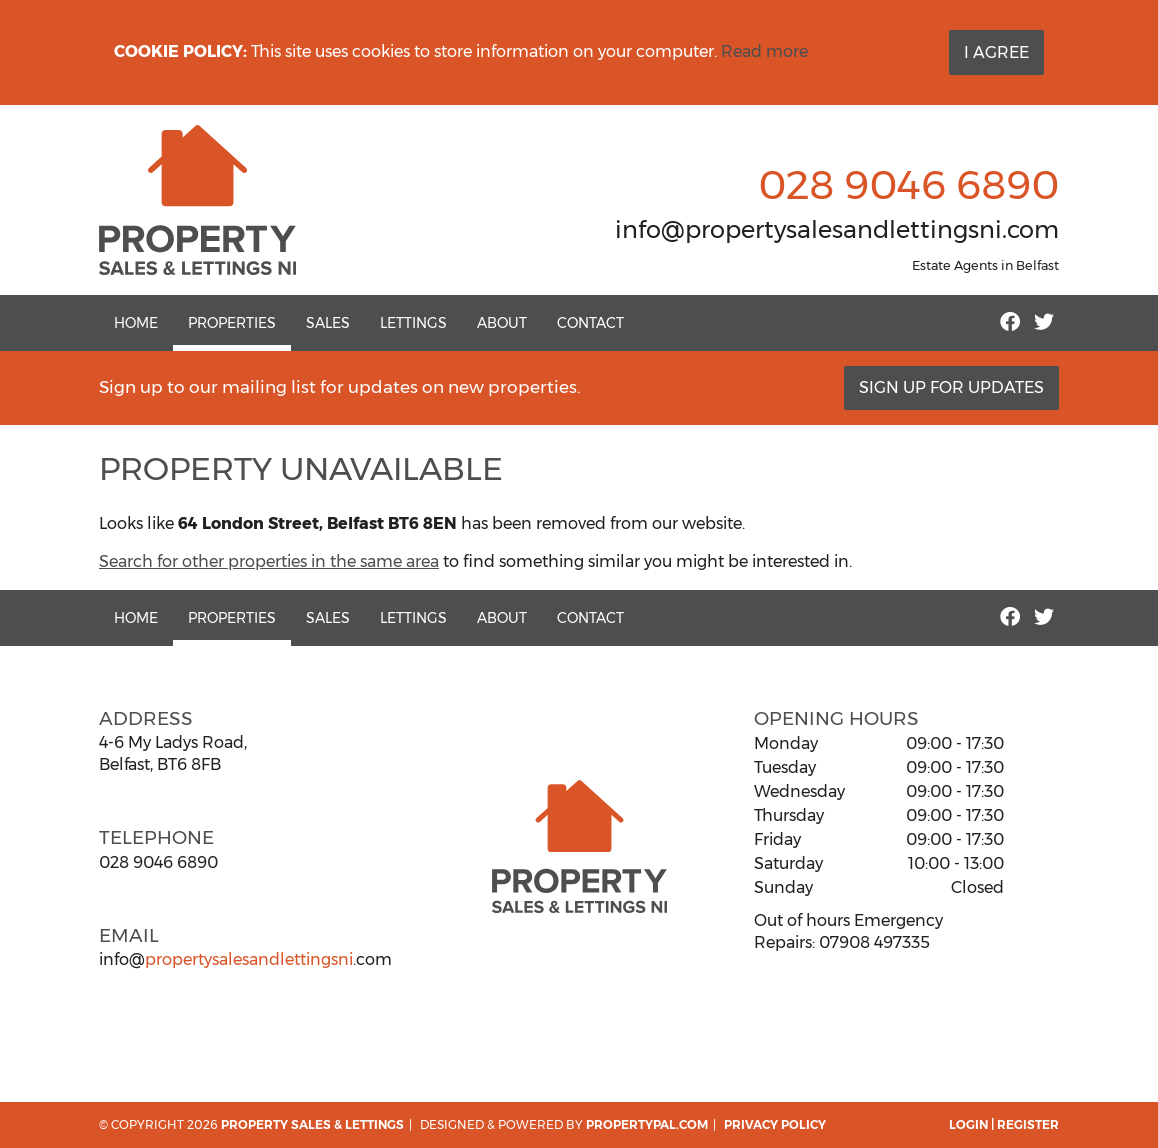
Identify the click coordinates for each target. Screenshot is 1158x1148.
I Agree (996, 52)
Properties (232, 323)
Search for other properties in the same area (269, 561)
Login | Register (1004, 1124)
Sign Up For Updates (951, 387)
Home (136, 323)
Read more (764, 51)
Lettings (413, 323)
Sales (328, 323)
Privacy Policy (775, 1124)
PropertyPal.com (647, 1124)
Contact (590, 323)
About (502, 323)
